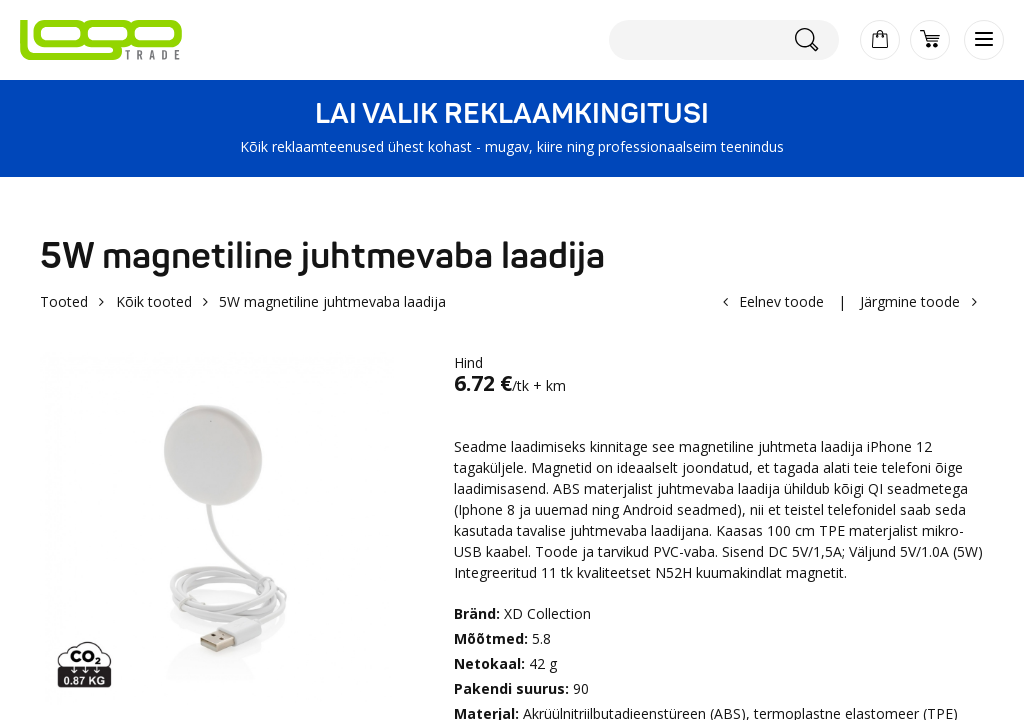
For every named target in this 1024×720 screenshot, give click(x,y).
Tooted (64, 301)
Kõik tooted (154, 301)
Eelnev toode (781, 301)
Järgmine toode (910, 301)
